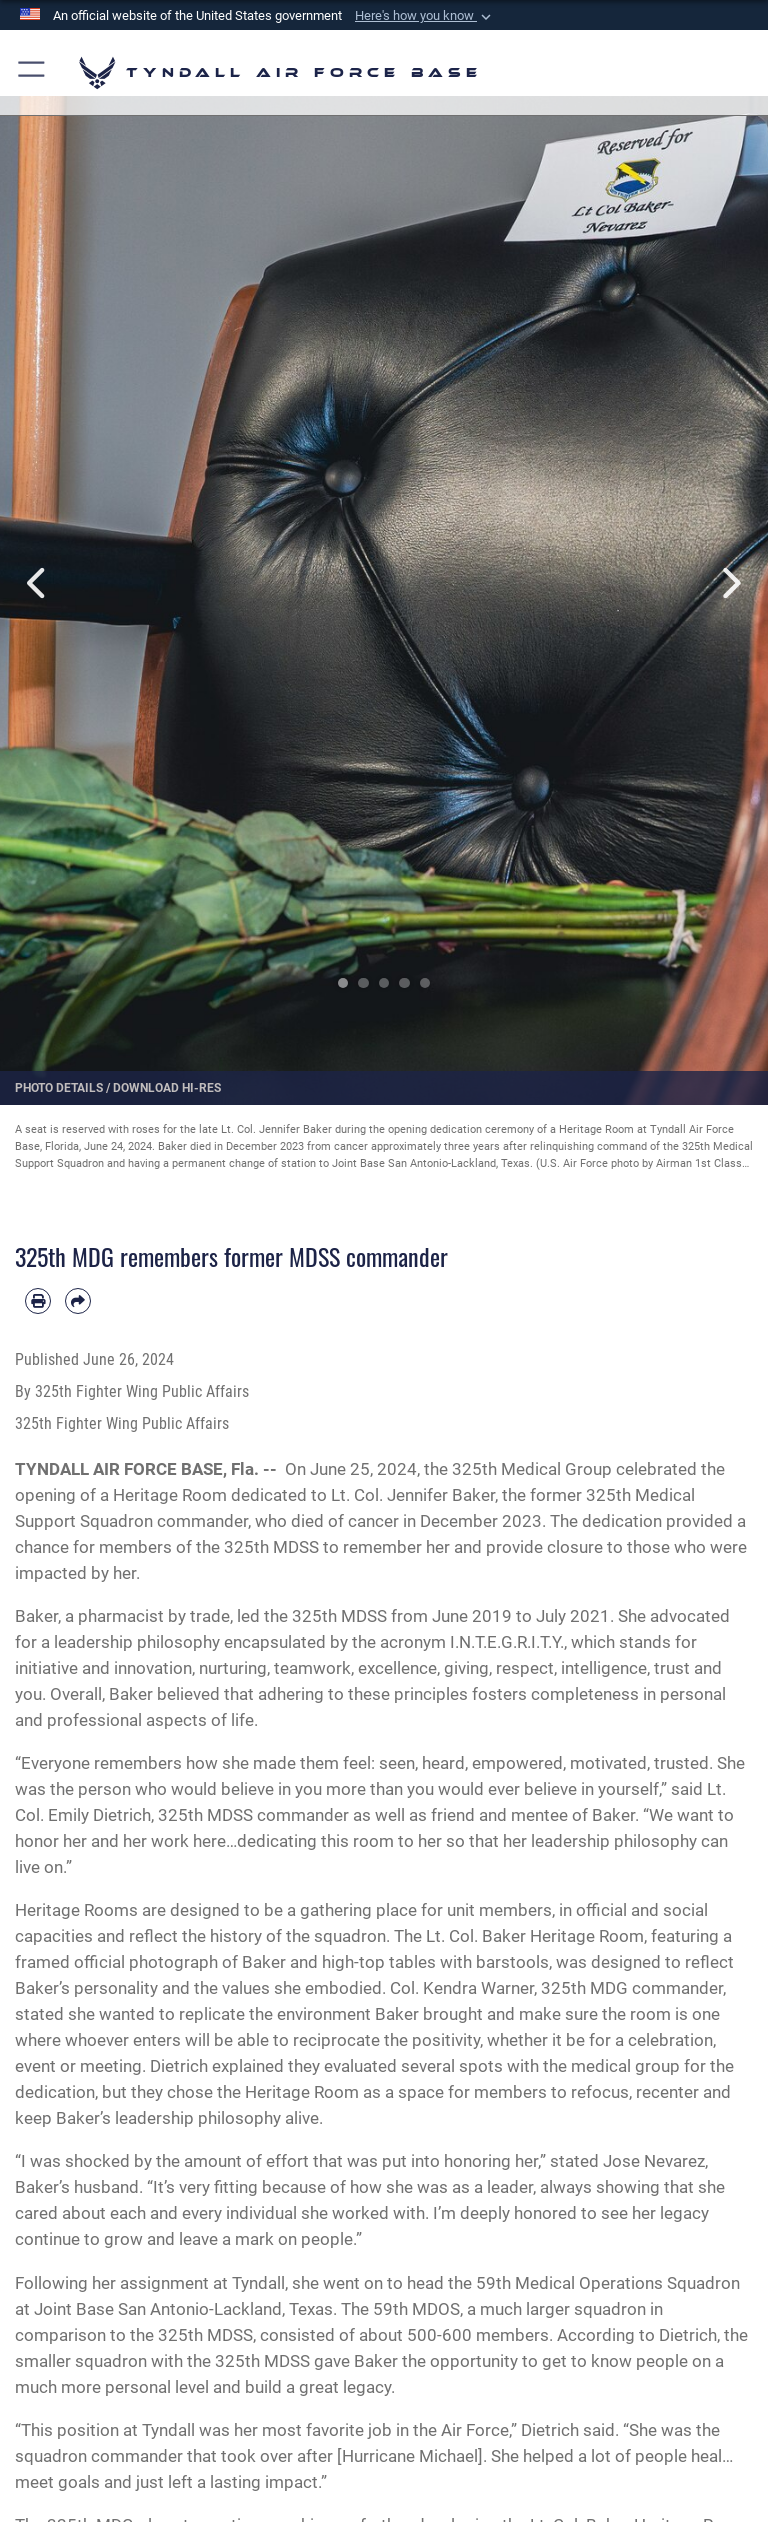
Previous (38, 583)
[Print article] (38, 1301)
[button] (425, 16)
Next (729, 583)
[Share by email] (78, 1301)
